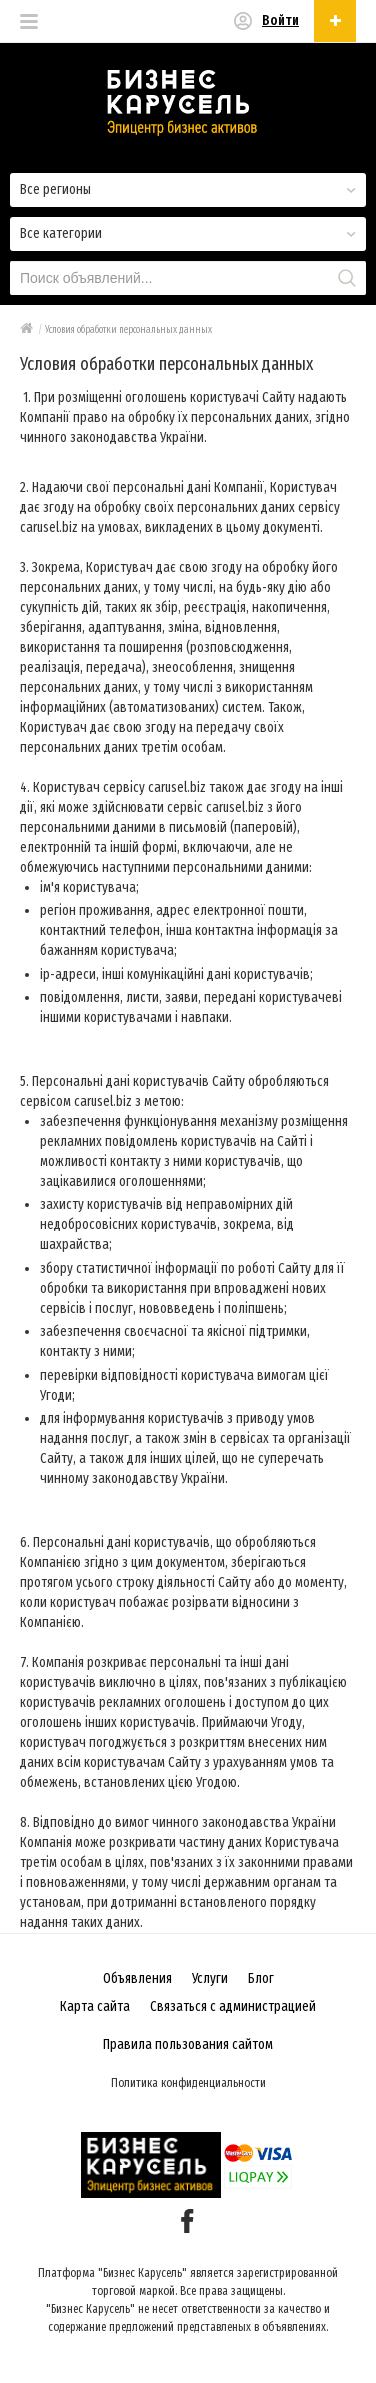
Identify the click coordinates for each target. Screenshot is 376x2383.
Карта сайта (95, 2006)
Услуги (210, 1978)
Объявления (137, 1978)
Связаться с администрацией (233, 2006)
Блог (261, 1978)
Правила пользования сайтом (188, 2044)
